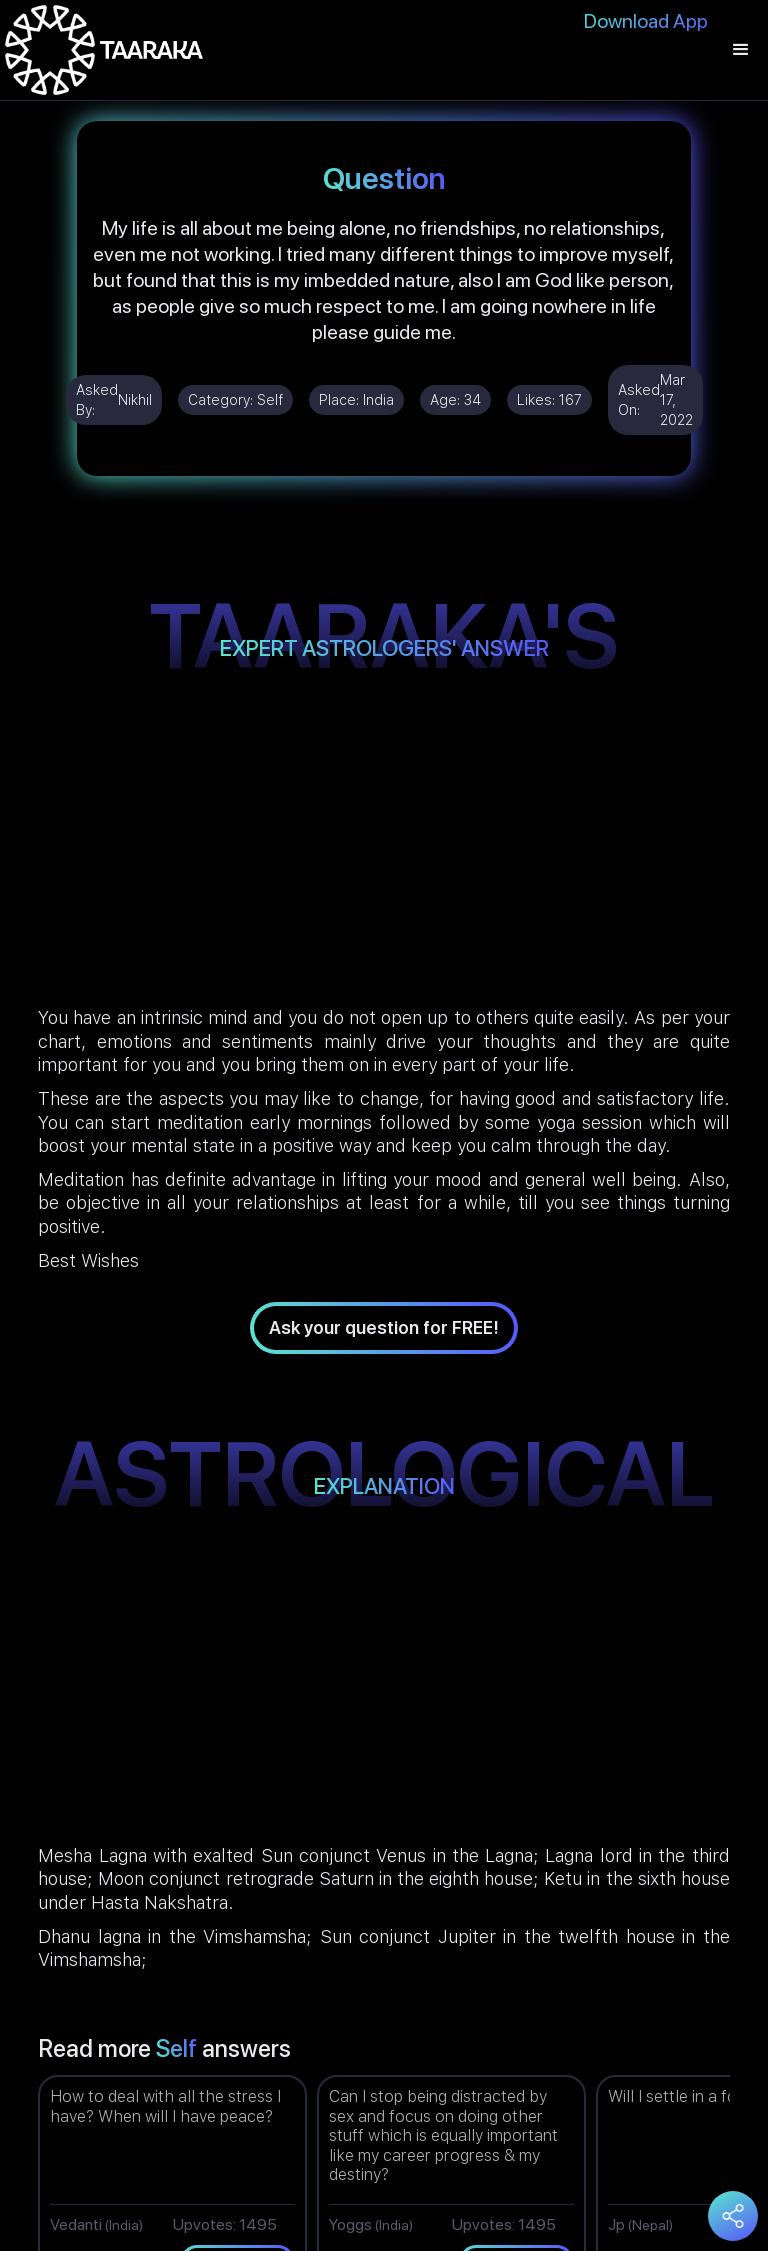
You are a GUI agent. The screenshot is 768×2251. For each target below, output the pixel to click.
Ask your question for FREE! (384, 1327)
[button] (741, 50)
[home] (104, 50)
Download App (646, 21)
